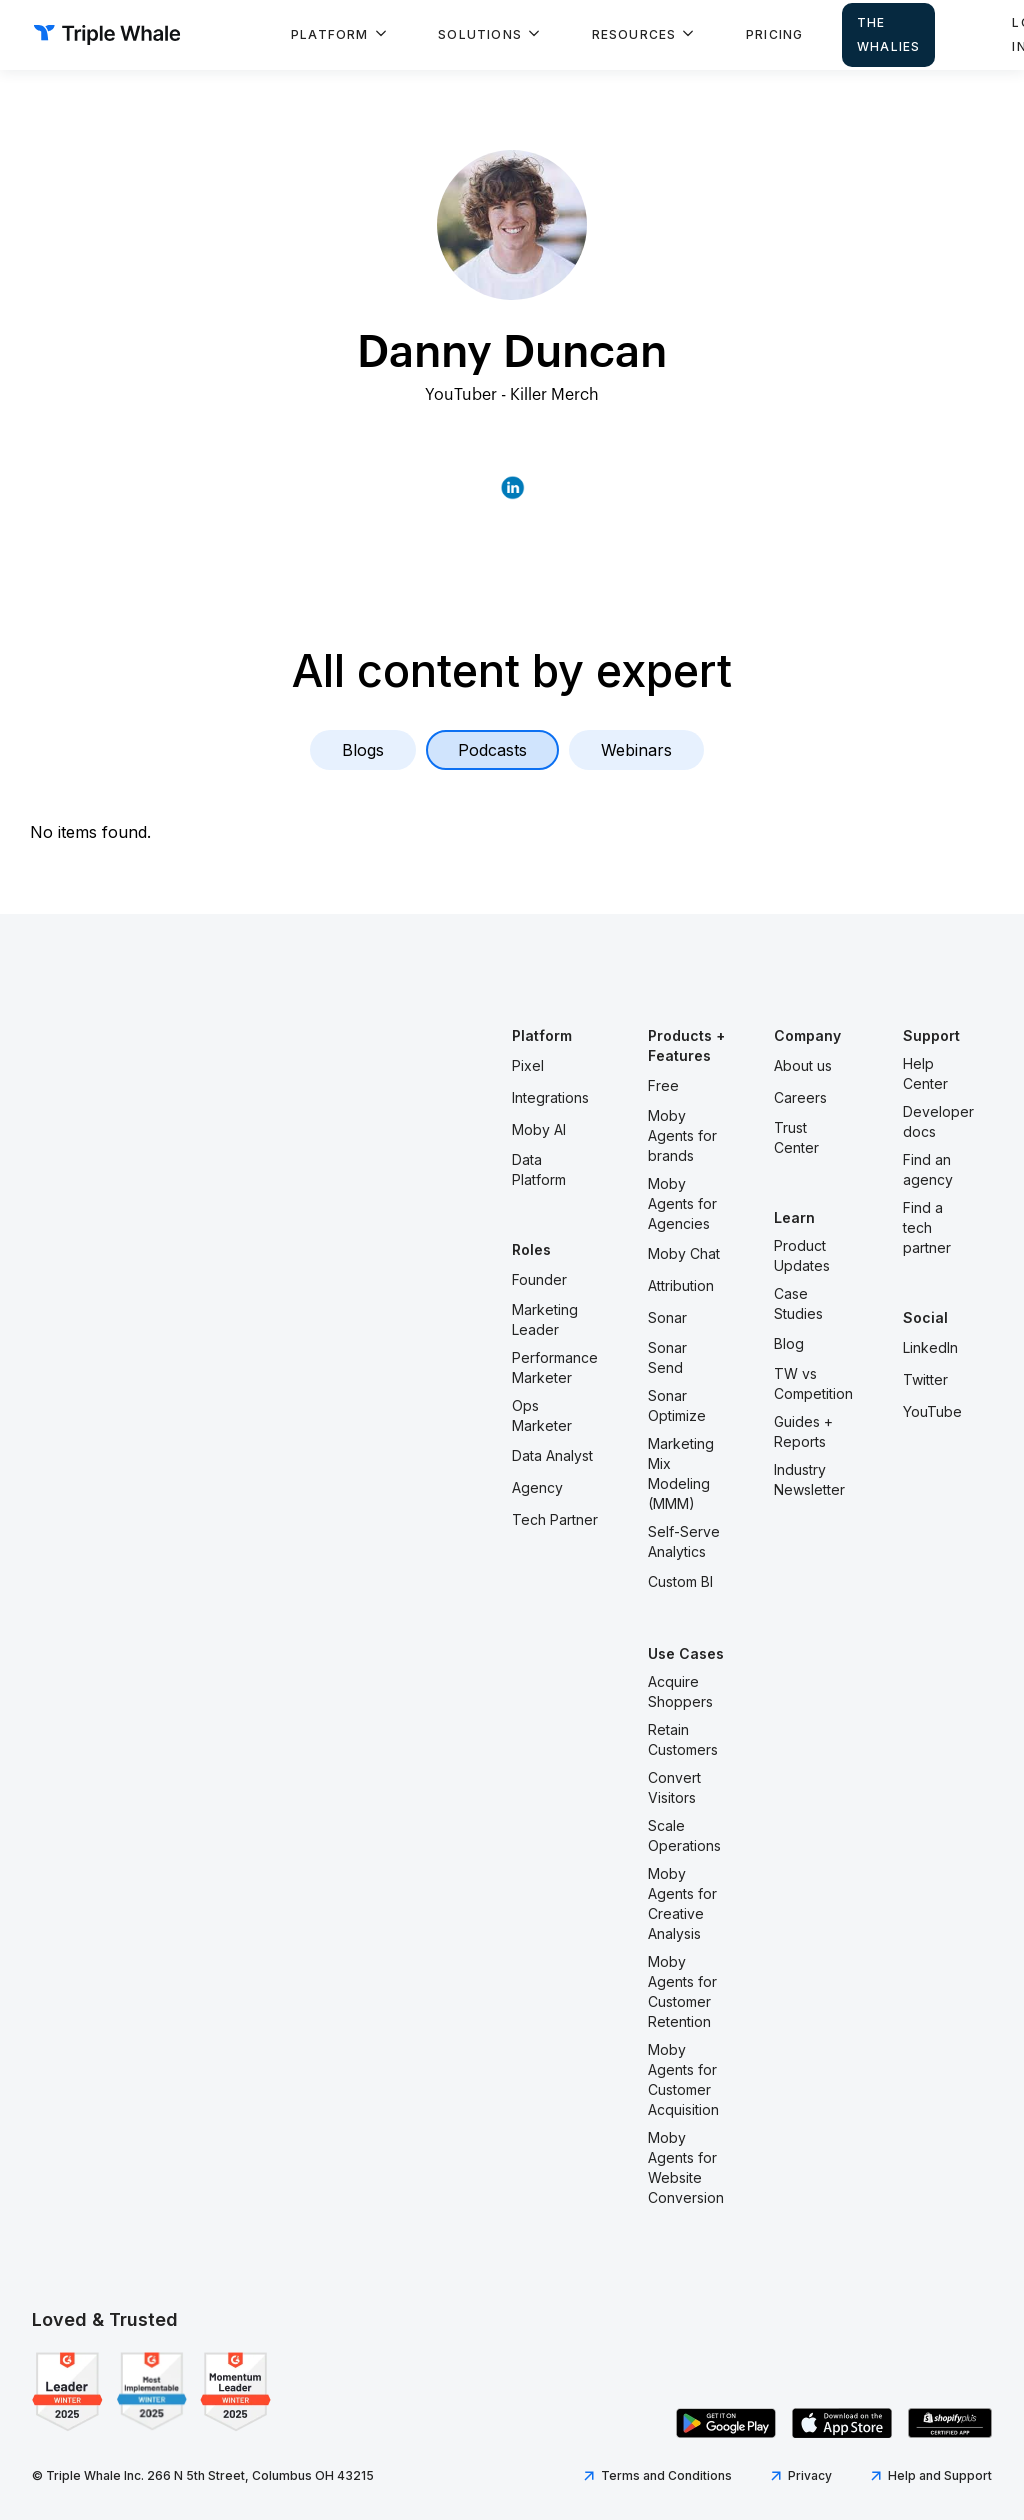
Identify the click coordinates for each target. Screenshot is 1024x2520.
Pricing (774, 34)
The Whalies (888, 34)
